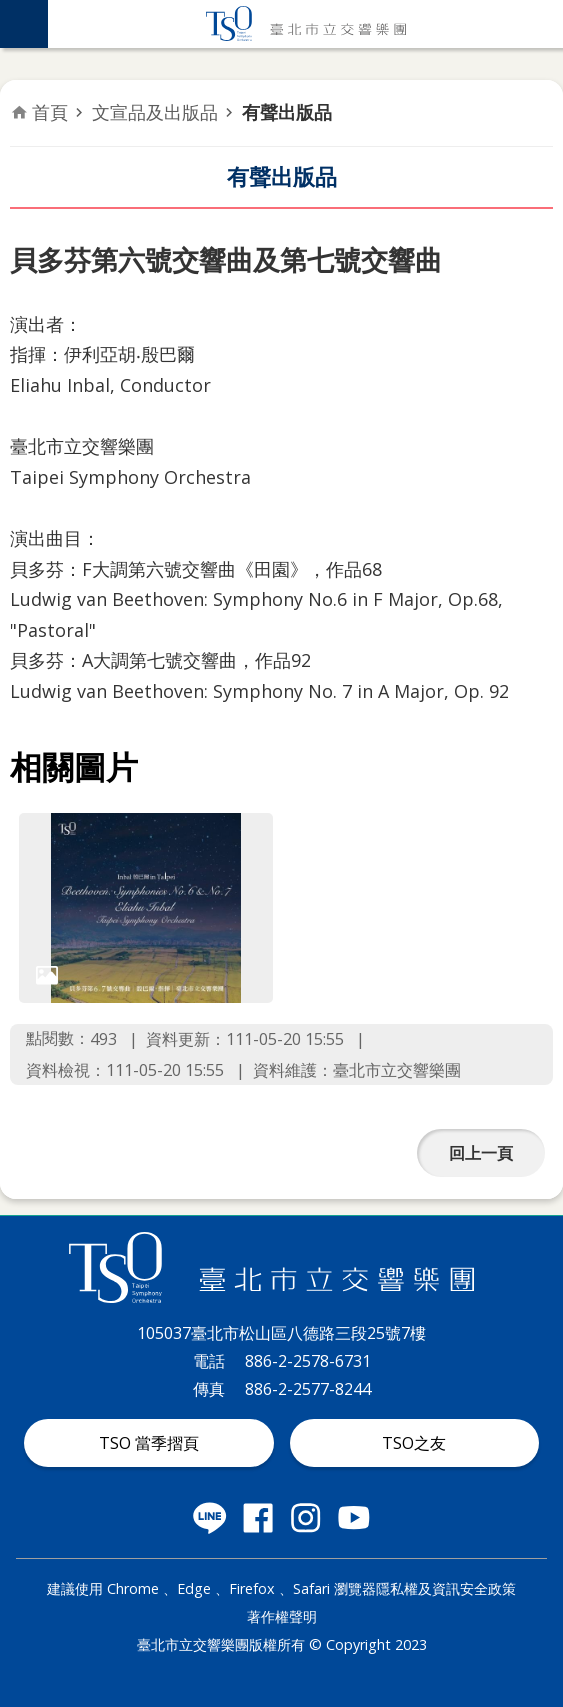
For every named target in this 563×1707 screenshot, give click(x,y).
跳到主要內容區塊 (10, 10)
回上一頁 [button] (481, 1153)
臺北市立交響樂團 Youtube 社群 (354, 1518)
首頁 (50, 112)
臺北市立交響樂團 (305, 24)
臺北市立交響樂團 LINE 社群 (210, 1518)
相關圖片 (74, 766)
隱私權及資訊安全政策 (446, 1588)
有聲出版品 (287, 112)
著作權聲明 (282, 1616)
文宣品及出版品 (155, 112)
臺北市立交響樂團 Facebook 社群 (258, 1518)
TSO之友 (414, 1443)
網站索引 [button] (24, 24)
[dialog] (146, 908)
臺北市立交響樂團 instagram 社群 (306, 1518)
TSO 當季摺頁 (149, 1443)
